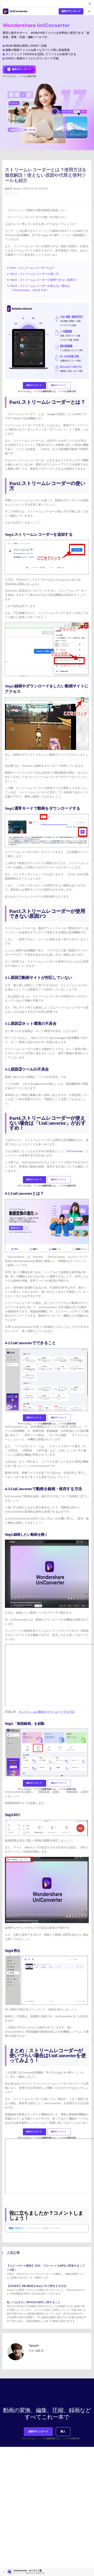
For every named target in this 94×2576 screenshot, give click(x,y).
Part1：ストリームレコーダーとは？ (32, 268)
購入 (63, 2431)
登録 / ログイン (16, 2228)
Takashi (16, 188)
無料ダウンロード (71, 11)
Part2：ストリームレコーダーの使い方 (34, 274)
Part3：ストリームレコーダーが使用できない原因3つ (43, 280)
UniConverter (74, 1151)
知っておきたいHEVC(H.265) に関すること (34, 2302)
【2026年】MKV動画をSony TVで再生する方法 (36, 2286)
